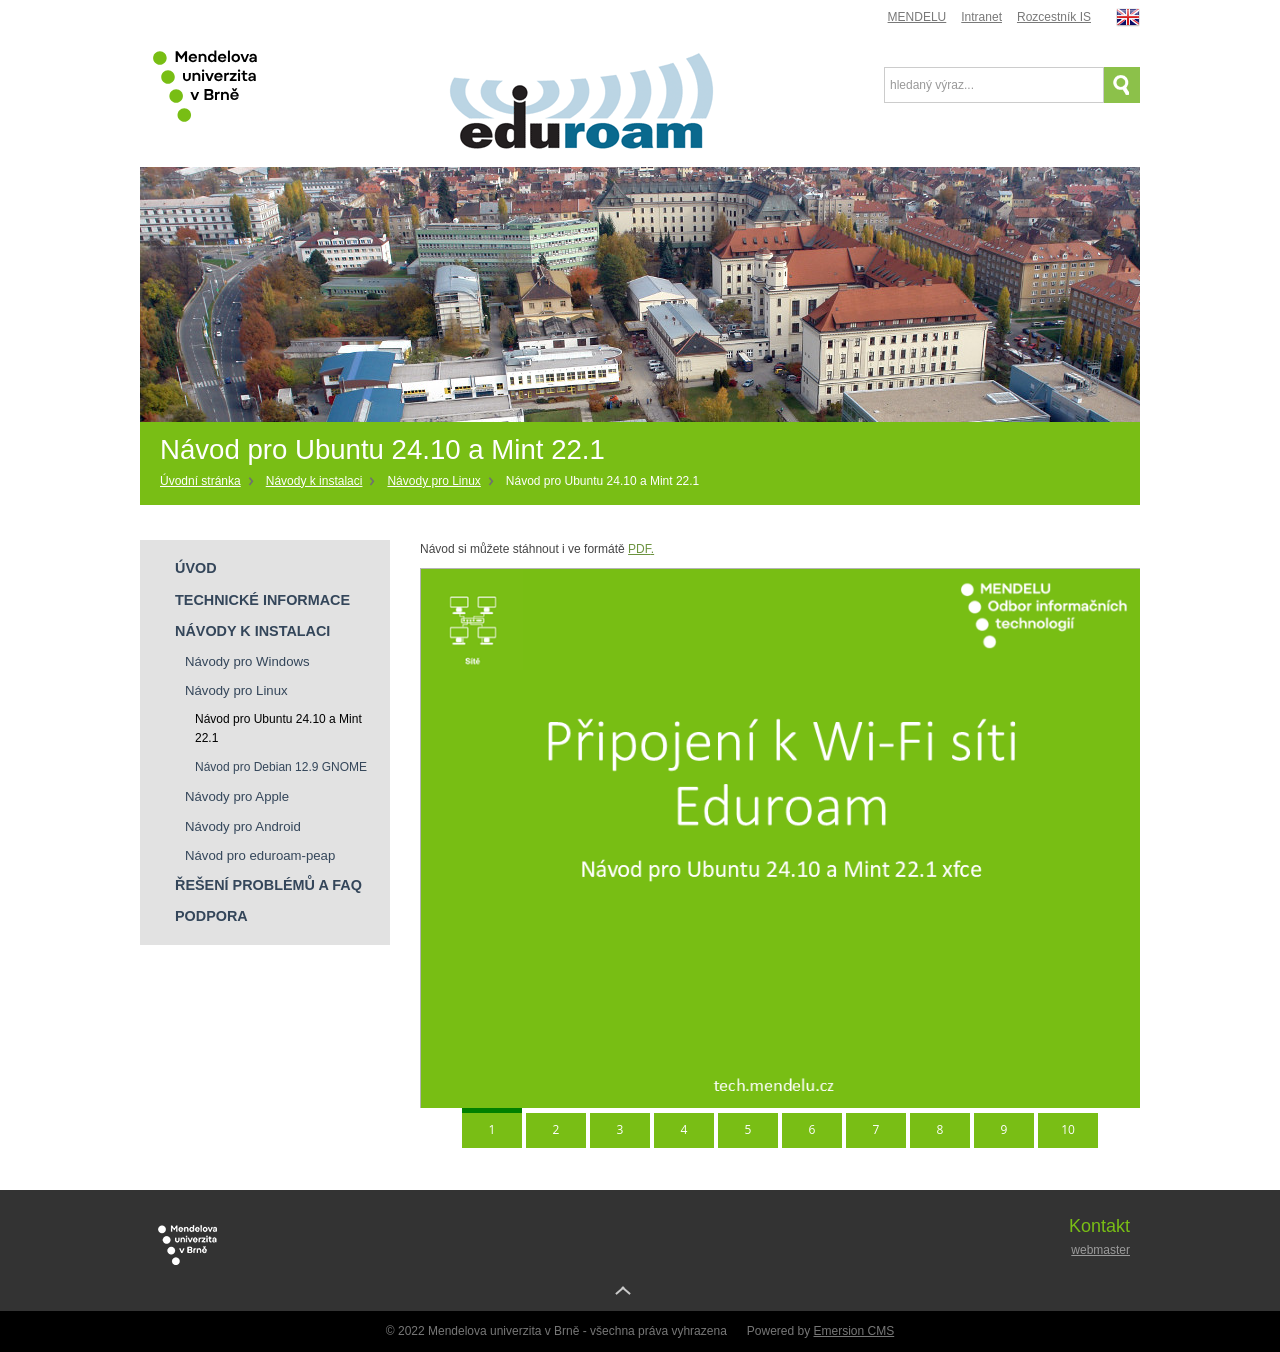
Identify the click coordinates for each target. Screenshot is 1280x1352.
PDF (641, 549)
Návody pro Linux (433, 481)
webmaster (1100, 1250)
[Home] (208, 482)
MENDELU (917, 17)
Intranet (981, 17)
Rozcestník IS (1054, 17)
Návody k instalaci (314, 481)
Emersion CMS (854, 1331)
